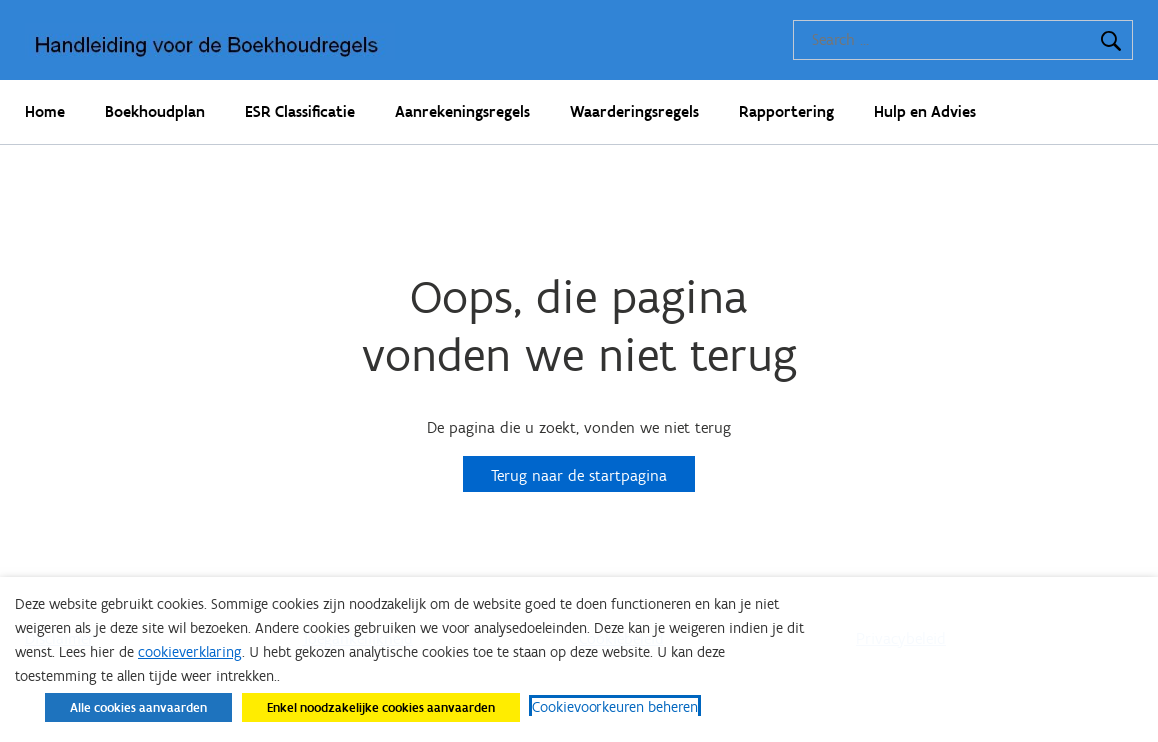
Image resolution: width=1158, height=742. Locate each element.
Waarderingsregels (634, 111)
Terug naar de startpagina (579, 475)
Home (45, 111)
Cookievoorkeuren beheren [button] (615, 707)
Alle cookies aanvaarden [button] (138, 707)
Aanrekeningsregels (462, 111)
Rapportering (786, 111)
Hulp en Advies (925, 111)
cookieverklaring (190, 652)
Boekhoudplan (155, 111)
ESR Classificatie (300, 111)
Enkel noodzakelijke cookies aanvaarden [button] (381, 707)
